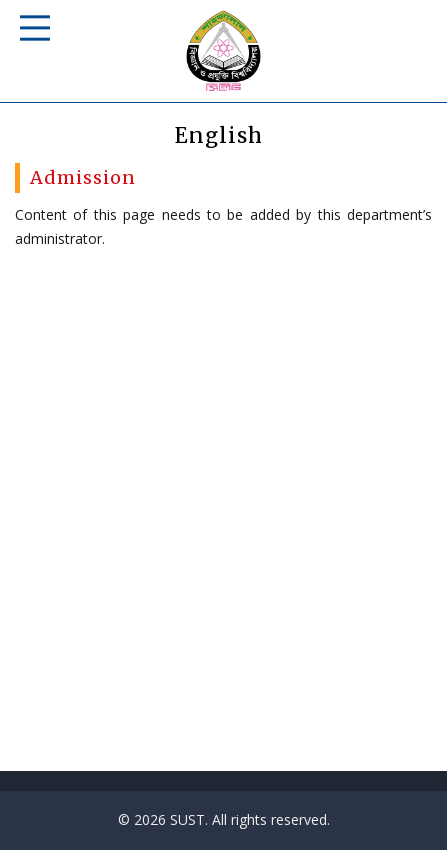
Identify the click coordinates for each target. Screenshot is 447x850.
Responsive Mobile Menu (35, 28)
